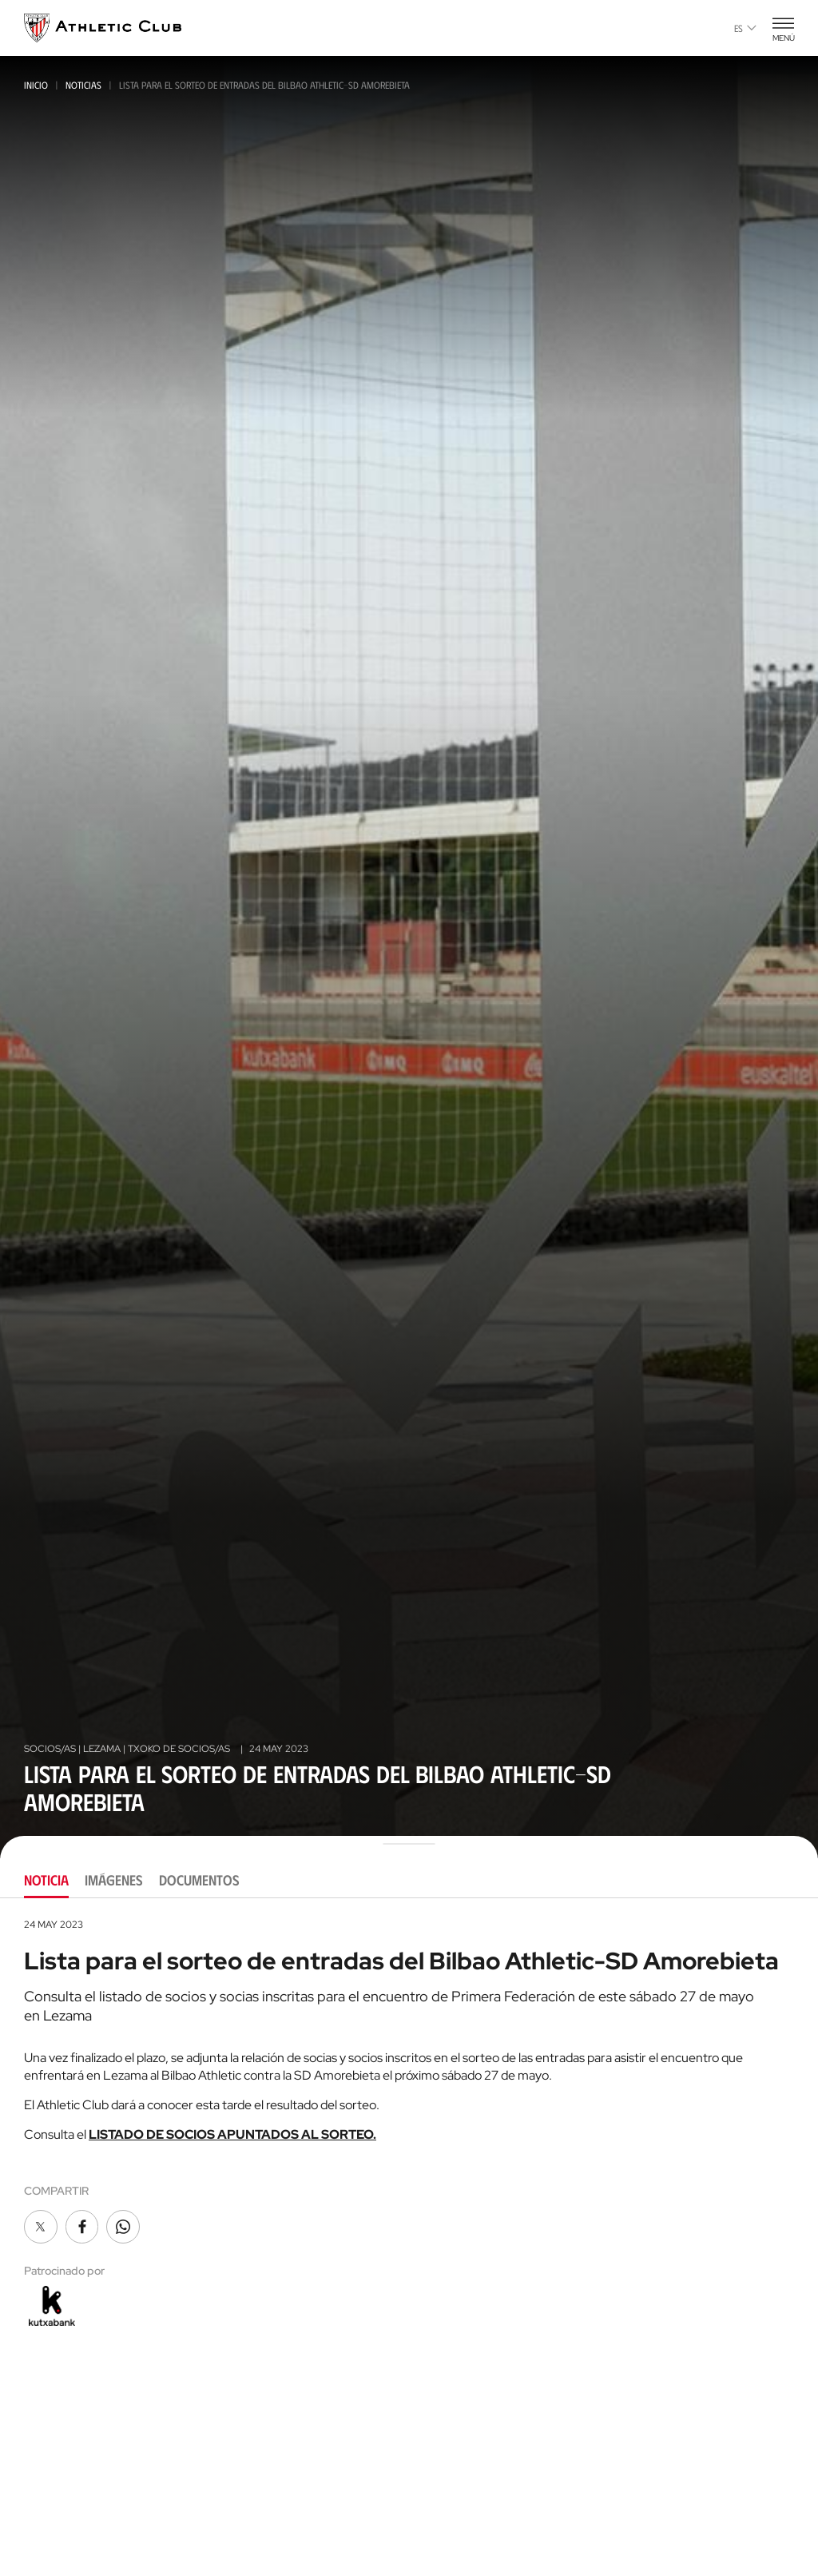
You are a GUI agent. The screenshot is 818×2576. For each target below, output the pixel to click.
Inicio (36, 84)
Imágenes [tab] (114, 1880)
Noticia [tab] (46, 1880)
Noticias (83, 84)
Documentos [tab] (199, 1880)
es (745, 28)
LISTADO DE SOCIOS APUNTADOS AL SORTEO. (232, 2134)
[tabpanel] (409, 2124)
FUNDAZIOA (641, 2560)
